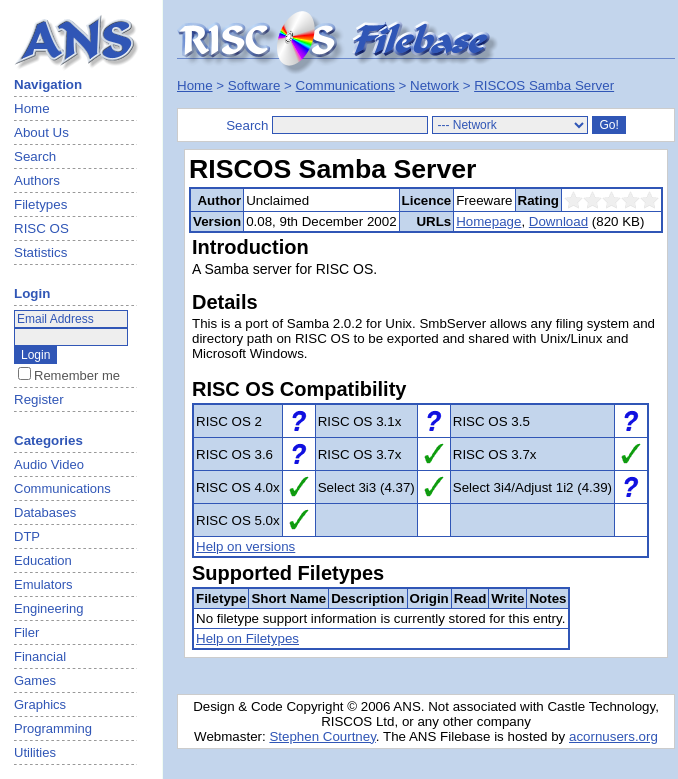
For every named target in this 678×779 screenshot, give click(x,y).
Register (39, 399)
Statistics (40, 252)
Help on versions (245, 546)
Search (35, 156)
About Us (41, 132)
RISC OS (41, 228)
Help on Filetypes (247, 638)
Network (434, 85)
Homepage (488, 221)
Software (254, 85)
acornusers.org (613, 736)
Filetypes (40, 204)
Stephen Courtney (322, 736)
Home (32, 108)
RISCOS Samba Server (544, 85)
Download (558, 221)
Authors (37, 180)
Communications (345, 85)
